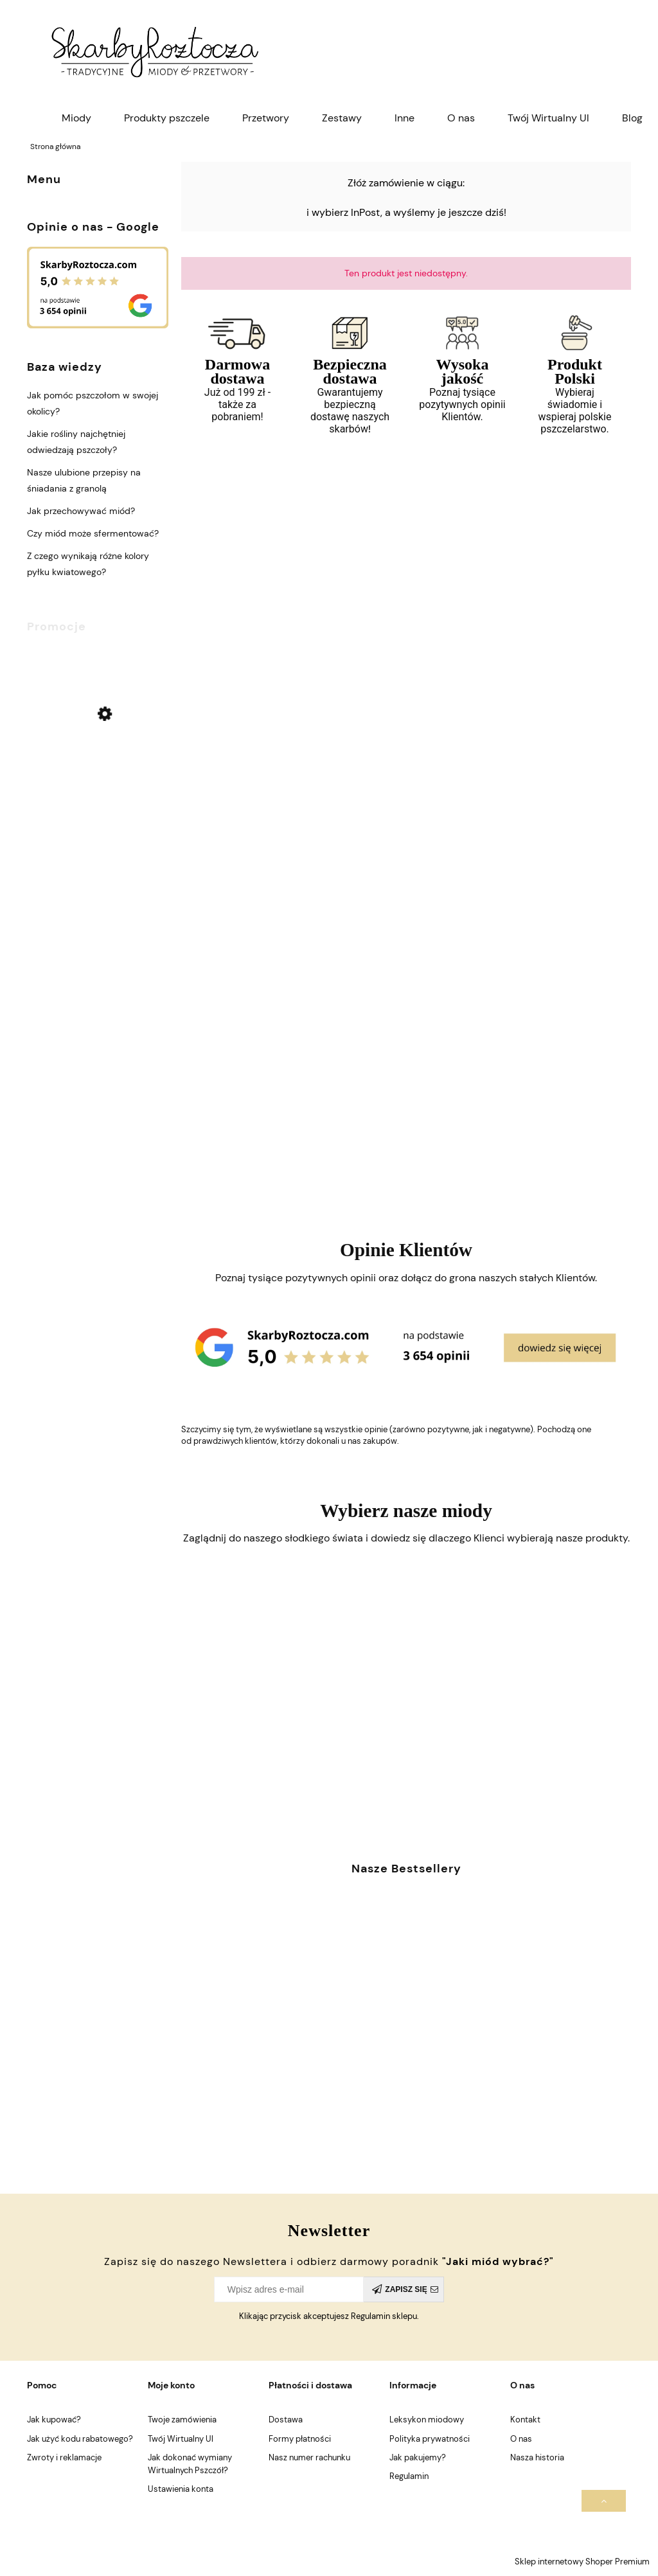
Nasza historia (537, 2457)
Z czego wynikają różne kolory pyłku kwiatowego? (88, 564)
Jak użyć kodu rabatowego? (80, 2438)
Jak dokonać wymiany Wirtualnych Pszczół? (190, 2464)
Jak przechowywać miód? (81, 511)
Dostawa (286, 2419)
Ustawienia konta (180, 2488)
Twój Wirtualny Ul (180, 2438)
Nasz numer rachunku (309, 2457)
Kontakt (525, 2419)
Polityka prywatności (429, 2438)
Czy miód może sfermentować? (93, 533)
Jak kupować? (54, 2419)
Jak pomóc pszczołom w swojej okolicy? (92, 403)
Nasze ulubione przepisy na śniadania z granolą (84, 480)
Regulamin (409, 2476)
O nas (521, 2438)
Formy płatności (300, 2438)
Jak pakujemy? (417, 2457)
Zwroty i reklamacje (64, 2457)
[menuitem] (76, 118)
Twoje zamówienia (182, 2419)
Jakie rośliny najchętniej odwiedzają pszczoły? (76, 442)
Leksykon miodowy (426, 2419)
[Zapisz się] (404, 2289)
